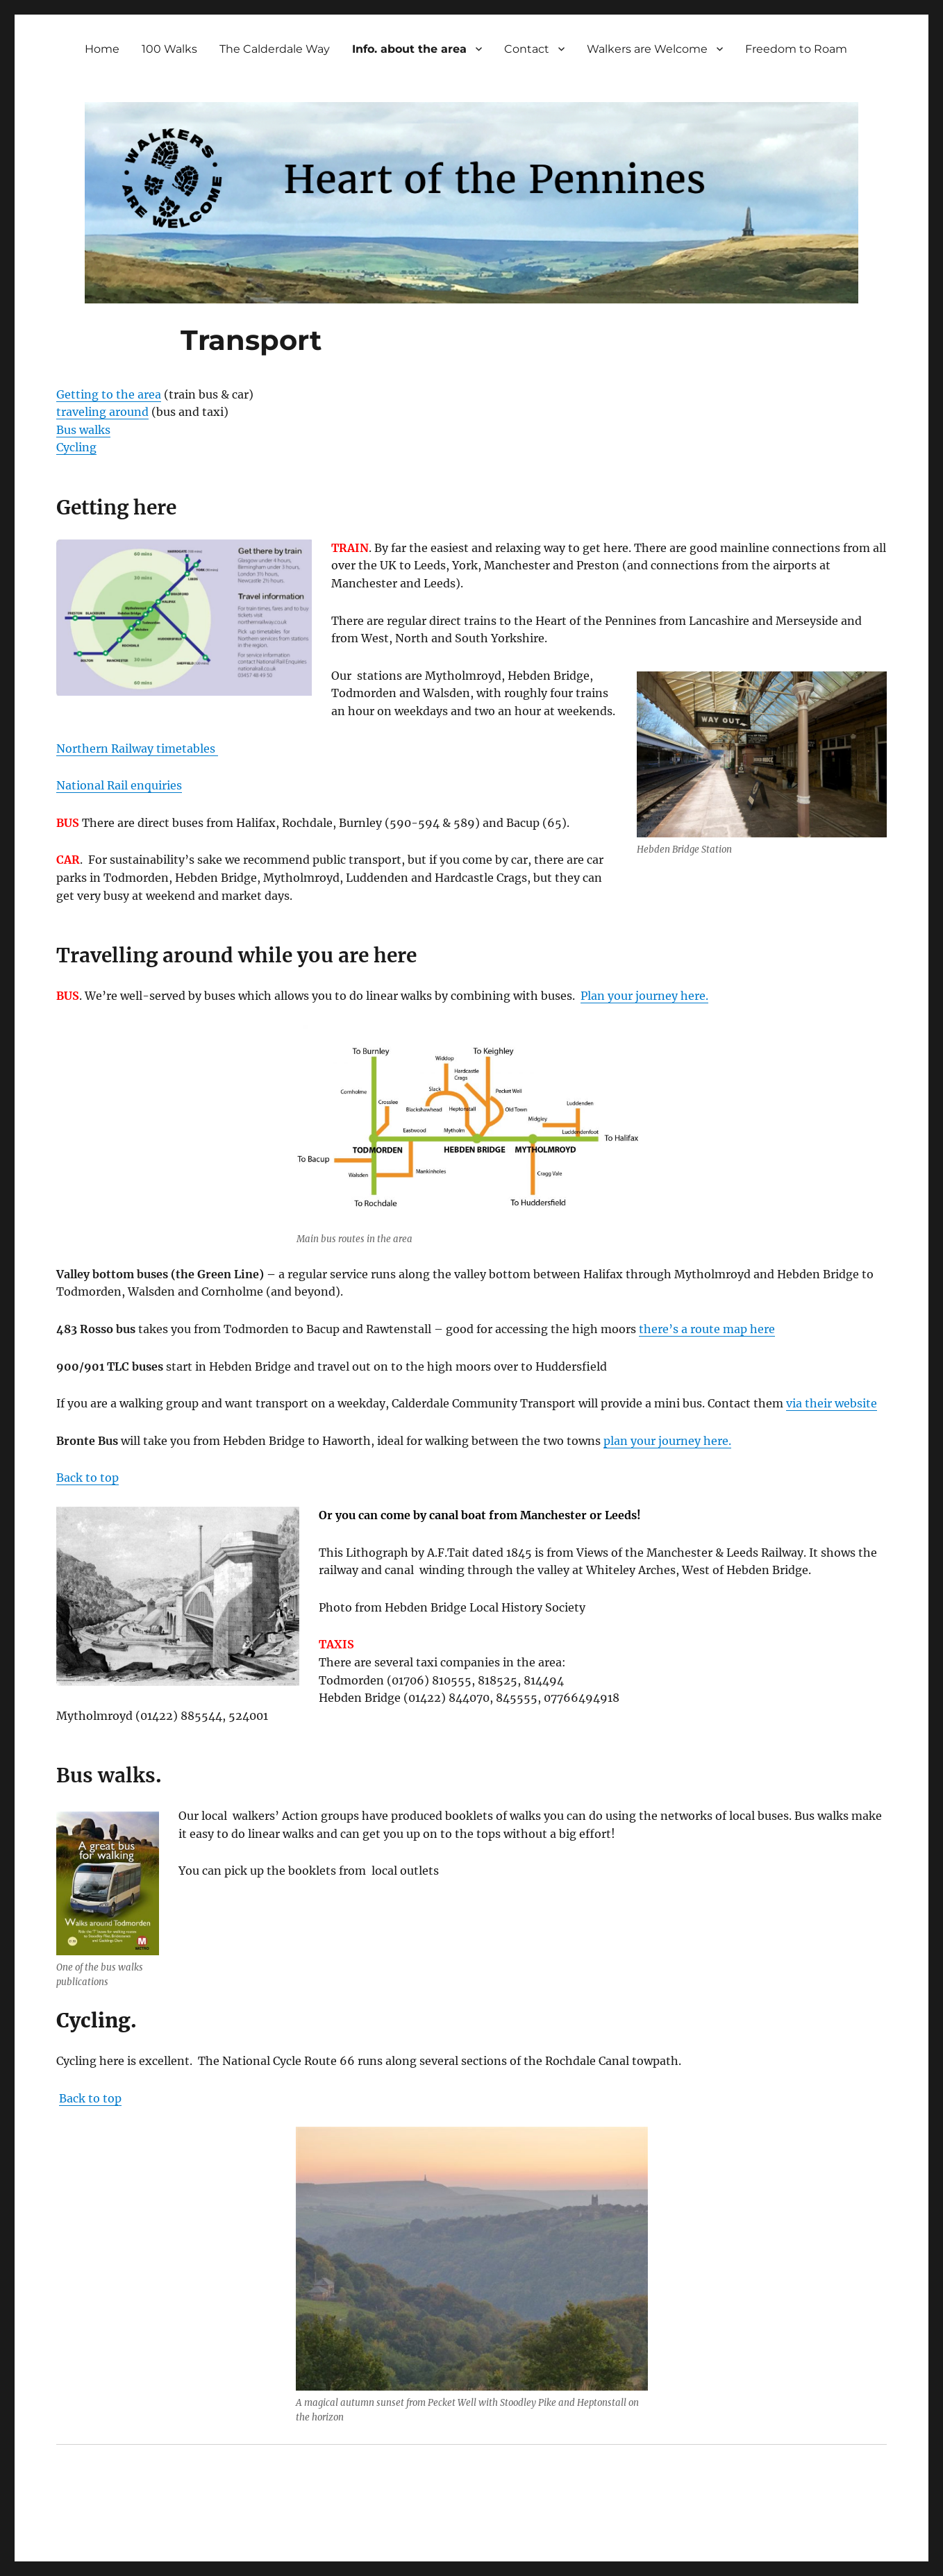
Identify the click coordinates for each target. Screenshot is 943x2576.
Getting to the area (108, 394)
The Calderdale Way (274, 49)
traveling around (102, 412)
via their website (831, 1403)
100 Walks (169, 49)
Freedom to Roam (796, 49)
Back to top (87, 1477)
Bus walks (83, 430)
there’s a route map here (707, 1329)
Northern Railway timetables (137, 748)
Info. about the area (409, 49)
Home (102, 49)
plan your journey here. (667, 1441)
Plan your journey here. (644, 996)
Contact (526, 49)
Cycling (76, 447)
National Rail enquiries (119, 785)
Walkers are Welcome (647, 49)
